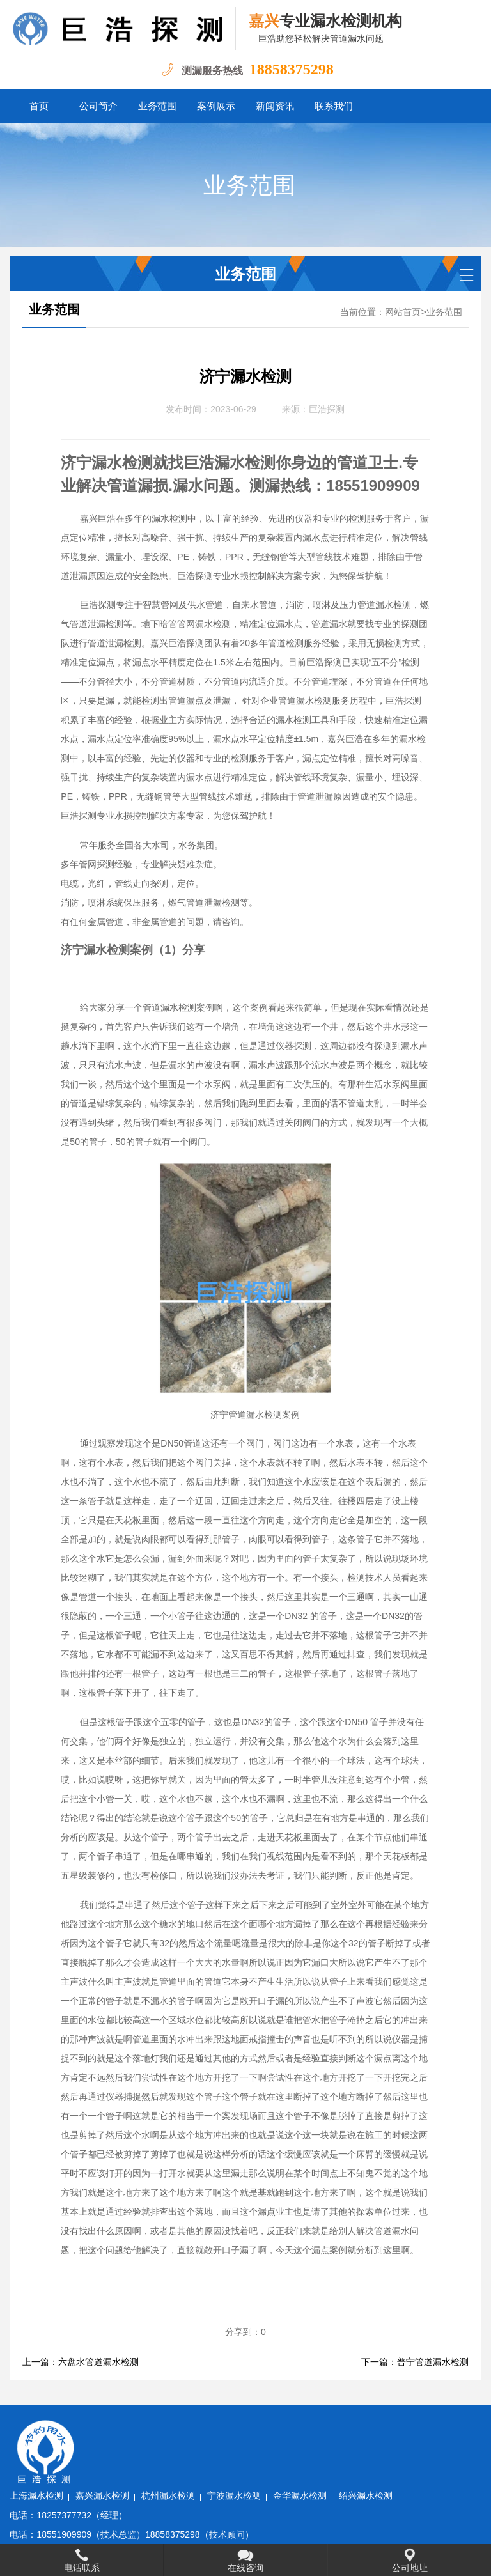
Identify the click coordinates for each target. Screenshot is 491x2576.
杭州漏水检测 (248, 2427)
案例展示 (216, 106)
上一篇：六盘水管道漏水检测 (80, 2362)
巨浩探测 (327, 409)
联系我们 (334, 106)
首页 (39, 106)
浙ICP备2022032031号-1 (224, 2524)
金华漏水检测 (380, 2427)
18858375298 (291, 69)
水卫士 (349, 2524)
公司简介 (98, 106)
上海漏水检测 (117, 2427)
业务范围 (157, 106)
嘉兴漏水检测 (183, 2427)
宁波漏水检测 (314, 2427)
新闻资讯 (275, 106)
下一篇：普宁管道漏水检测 (415, 2362)
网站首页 (403, 312)
